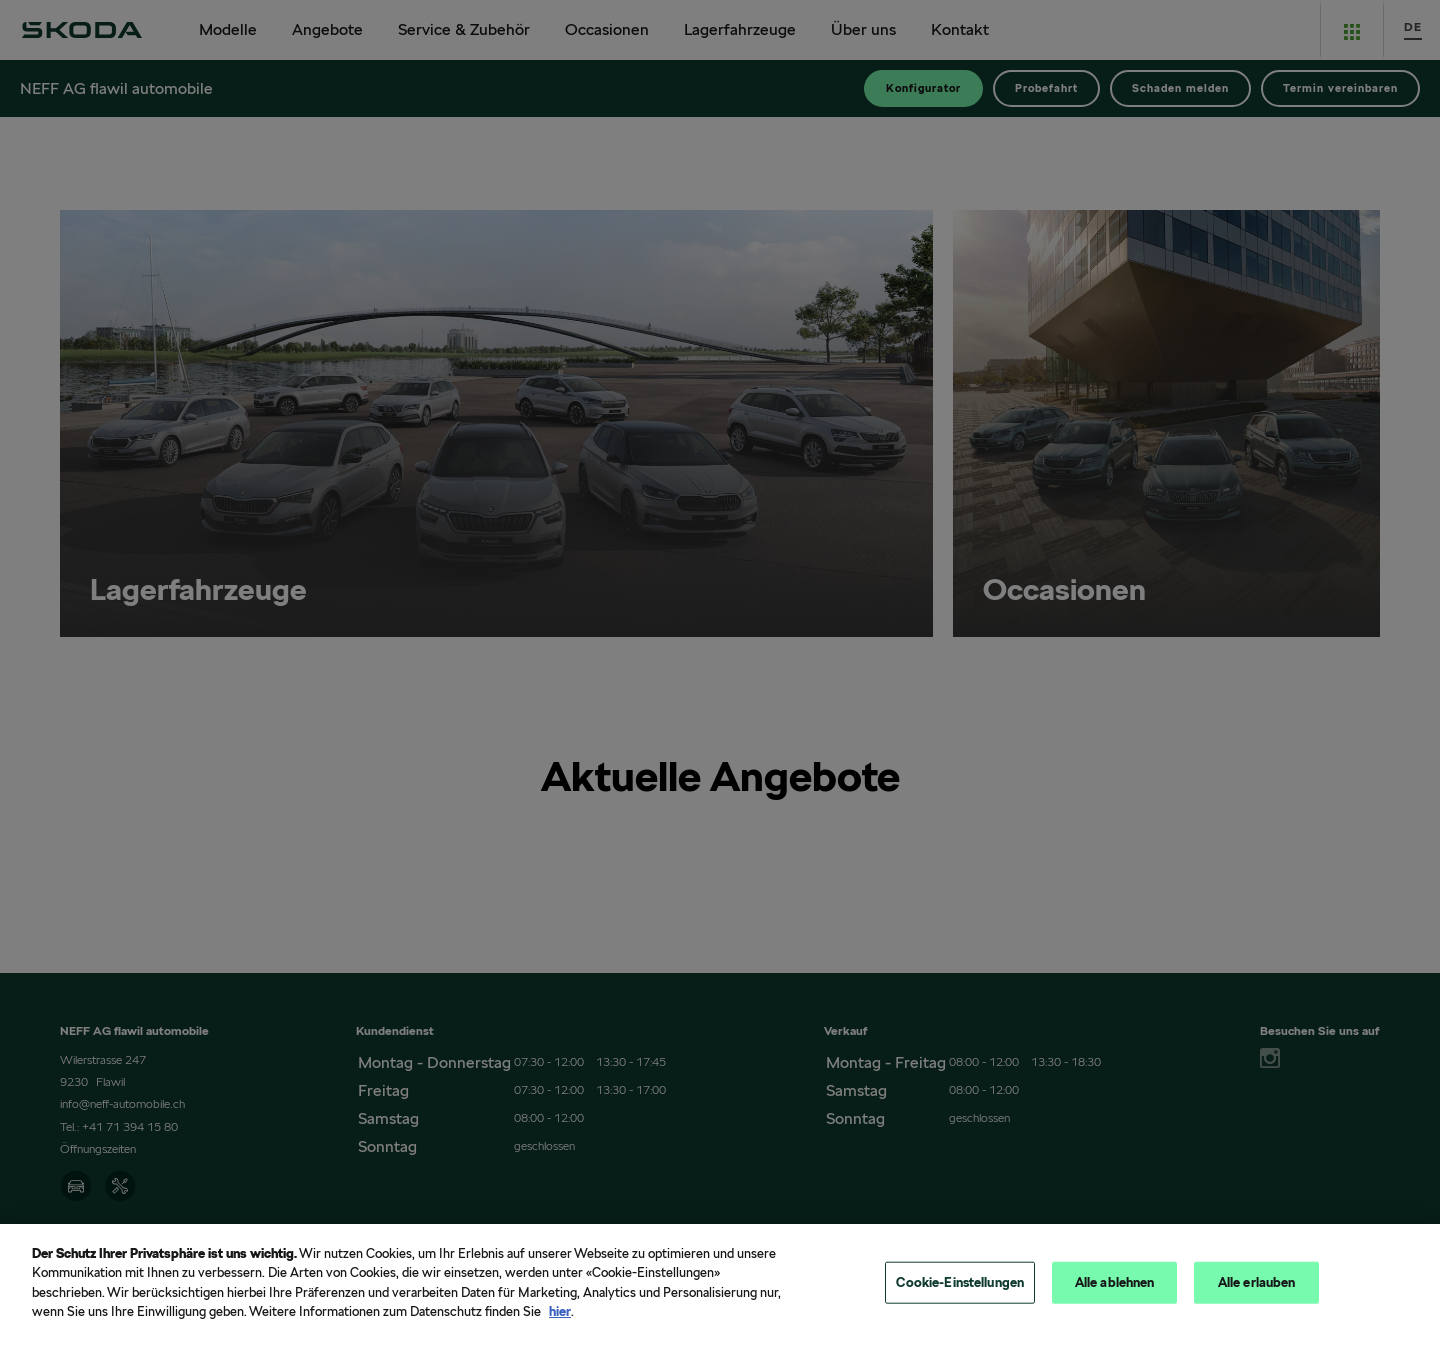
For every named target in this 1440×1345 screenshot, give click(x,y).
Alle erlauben (1257, 1288)
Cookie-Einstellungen (960, 1288)
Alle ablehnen (1115, 1288)
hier (560, 1318)
